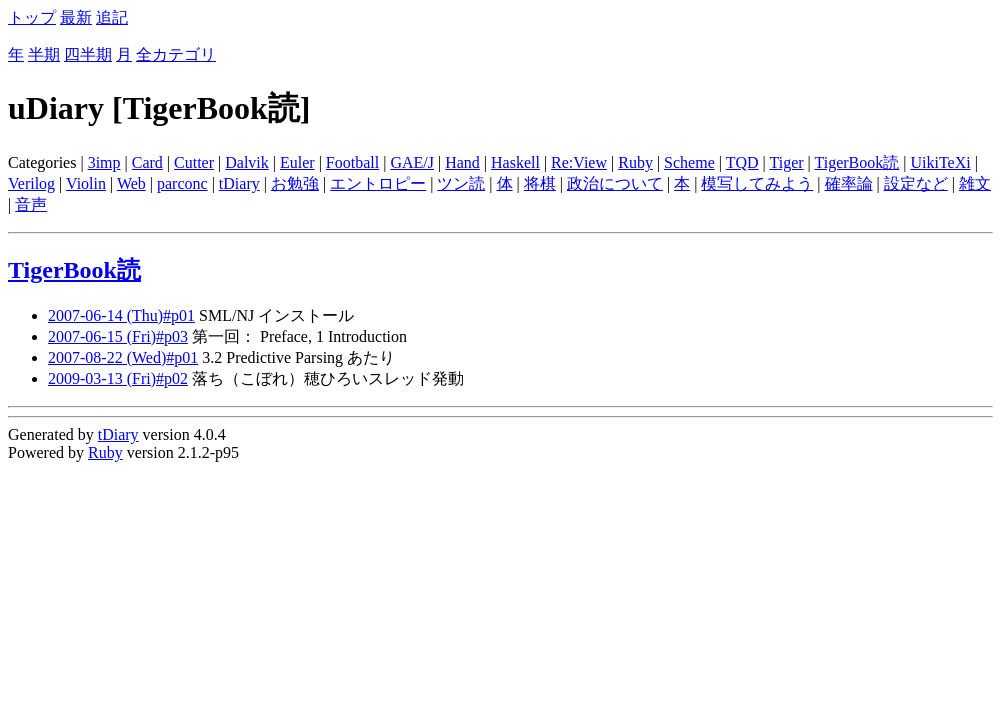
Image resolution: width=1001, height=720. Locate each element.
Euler (297, 162)
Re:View (579, 162)
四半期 (88, 54)
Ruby (635, 162)
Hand (462, 162)
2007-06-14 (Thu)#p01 (121, 315)
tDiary (239, 183)
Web (131, 183)
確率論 (849, 183)
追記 (112, 17)
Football (352, 162)
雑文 (975, 183)
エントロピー (378, 183)
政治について (615, 183)
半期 (44, 54)
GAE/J (412, 162)
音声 (31, 204)
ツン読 (461, 183)
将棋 (540, 183)
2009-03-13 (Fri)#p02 (118, 378)
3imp (104, 162)
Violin (86, 183)
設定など (916, 183)
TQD (742, 162)
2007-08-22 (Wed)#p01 (123, 357)
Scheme (689, 162)
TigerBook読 (857, 162)
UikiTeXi (940, 162)
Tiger (786, 162)
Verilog (31, 183)
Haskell (515, 162)
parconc (182, 183)
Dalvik (247, 162)
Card (147, 162)
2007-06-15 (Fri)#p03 (118, 336)
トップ (32, 17)
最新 (76, 17)
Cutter (194, 162)
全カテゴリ (176, 54)
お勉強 (295, 183)
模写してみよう (757, 183)
